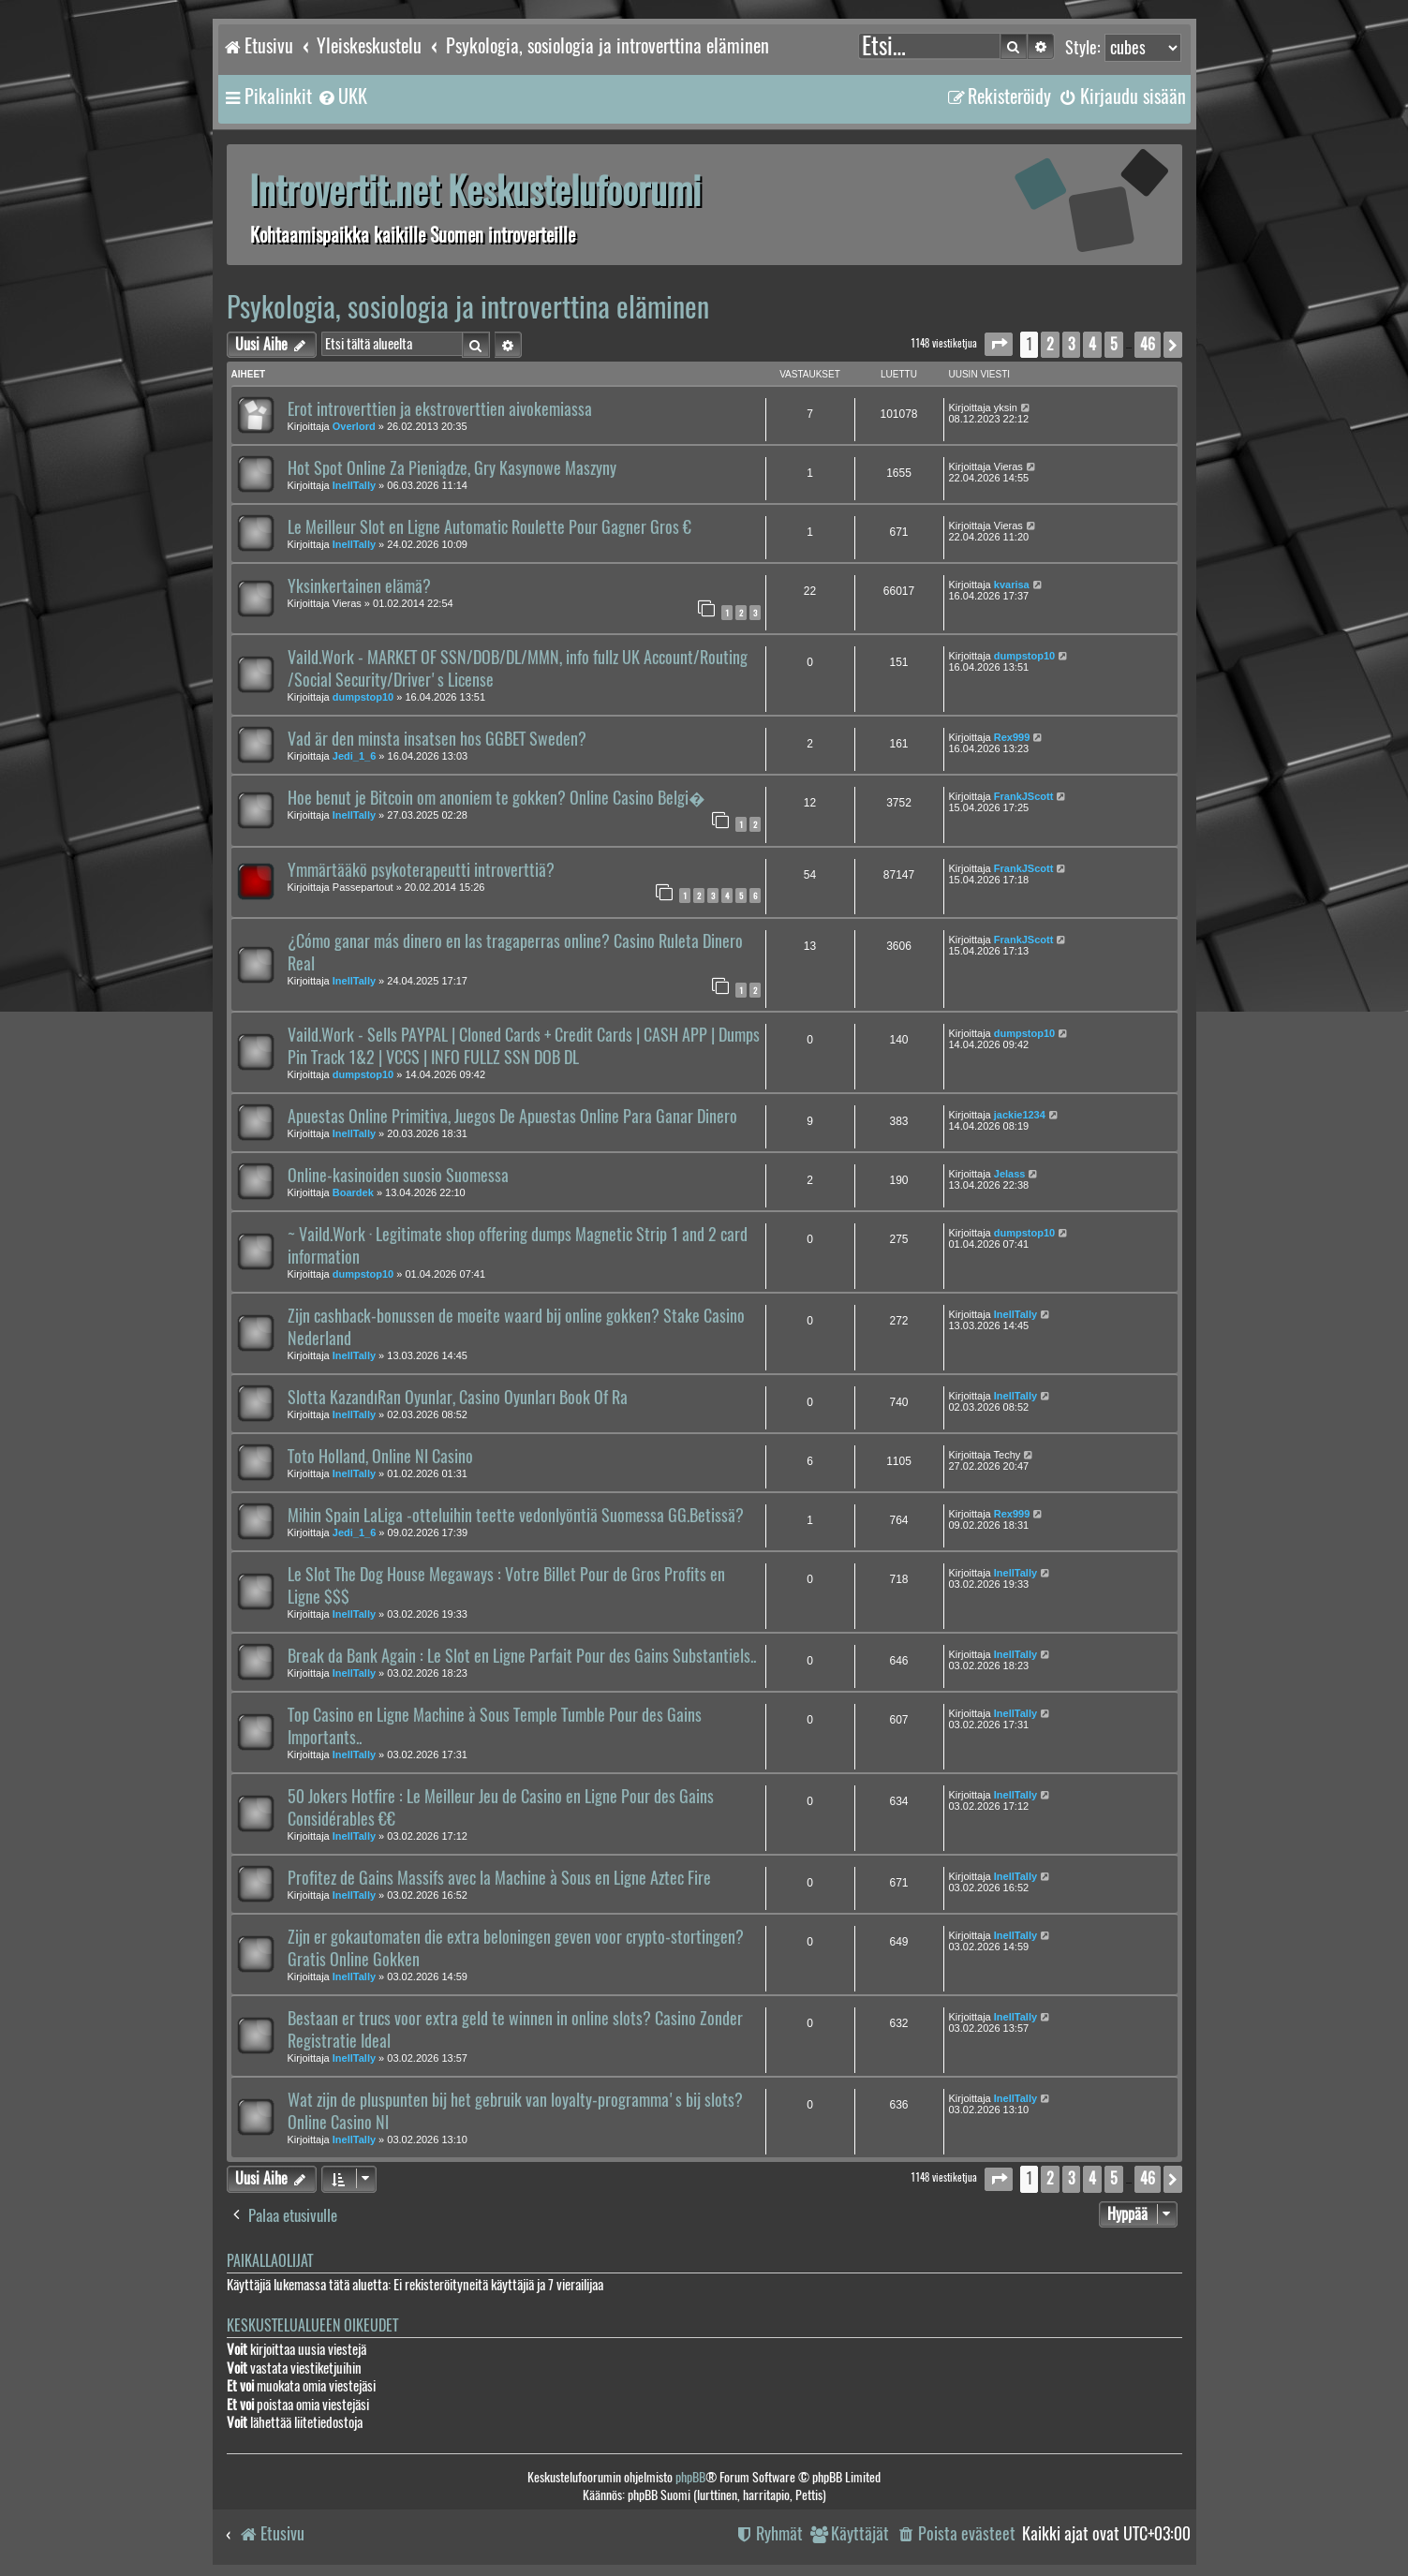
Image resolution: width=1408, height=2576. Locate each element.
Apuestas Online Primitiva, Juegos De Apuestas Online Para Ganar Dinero (512, 1116)
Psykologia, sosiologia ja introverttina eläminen (468, 307)
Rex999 (1012, 737)
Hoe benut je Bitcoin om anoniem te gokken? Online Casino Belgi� (496, 798)
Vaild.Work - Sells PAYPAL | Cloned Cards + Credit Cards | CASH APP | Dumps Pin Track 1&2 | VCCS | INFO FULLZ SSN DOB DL (524, 1046)
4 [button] (1092, 344)
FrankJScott (1024, 796)
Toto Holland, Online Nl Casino (380, 1456)
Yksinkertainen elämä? (359, 586)
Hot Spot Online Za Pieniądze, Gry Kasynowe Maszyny (452, 468)
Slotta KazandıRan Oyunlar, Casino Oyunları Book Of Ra (458, 1397)
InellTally (354, 485)
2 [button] (1050, 344)
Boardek (353, 1192)
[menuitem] (342, 96)
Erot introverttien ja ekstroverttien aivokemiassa (440, 409)
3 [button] (1071, 344)
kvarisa (1012, 584)
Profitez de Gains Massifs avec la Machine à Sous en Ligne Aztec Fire (499, 1878)
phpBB (690, 2477)
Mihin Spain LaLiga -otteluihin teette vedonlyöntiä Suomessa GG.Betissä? (516, 1515)
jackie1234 (1019, 1114)
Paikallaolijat (270, 2261)
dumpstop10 (363, 697)
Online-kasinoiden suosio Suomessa (398, 1175)
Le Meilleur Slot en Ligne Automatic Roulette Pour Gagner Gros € (489, 527)
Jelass (1010, 1173)
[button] (999, 344)
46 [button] (1147, 344)
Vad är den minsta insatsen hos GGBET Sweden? (437, 739)
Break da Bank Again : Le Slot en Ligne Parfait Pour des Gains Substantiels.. (522, 1656)
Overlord (354, 426)
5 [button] (1114, 344)
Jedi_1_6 (354, 756)
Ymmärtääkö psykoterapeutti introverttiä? (421, 870)
